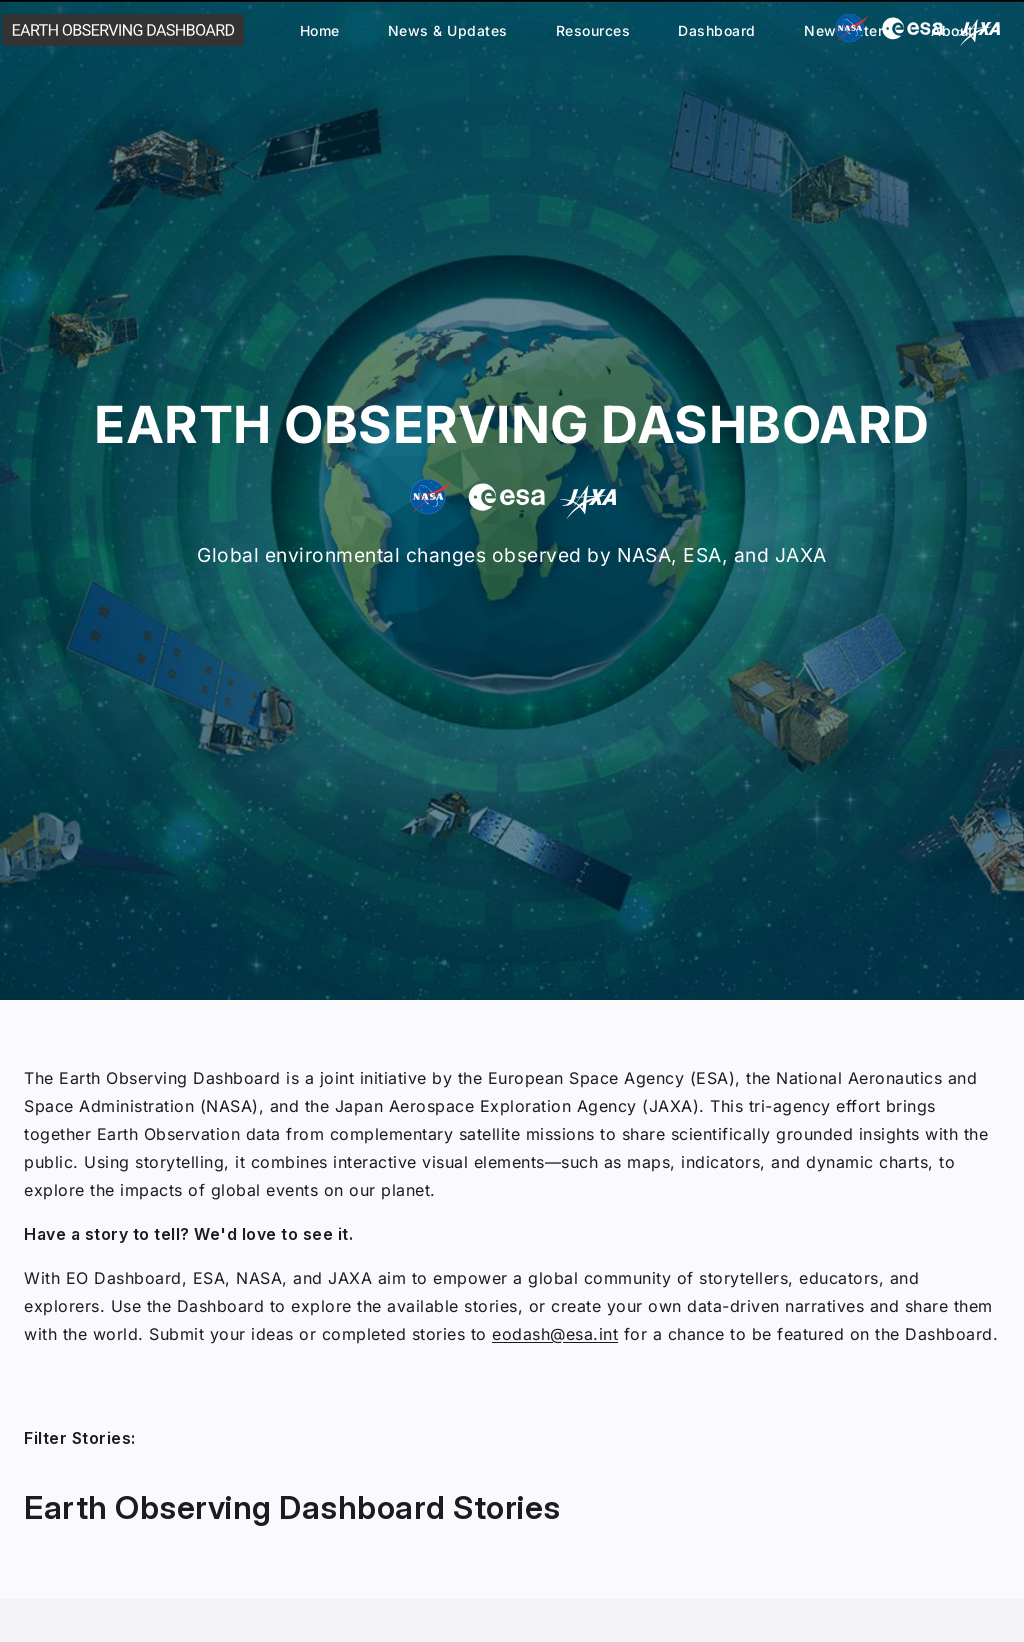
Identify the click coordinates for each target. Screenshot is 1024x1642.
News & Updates (448, 30)
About (952, 30)
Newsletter (843, 30)
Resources (593, 30)
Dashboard (717, 30)
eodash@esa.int (555, 1334)
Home (320, 30)
